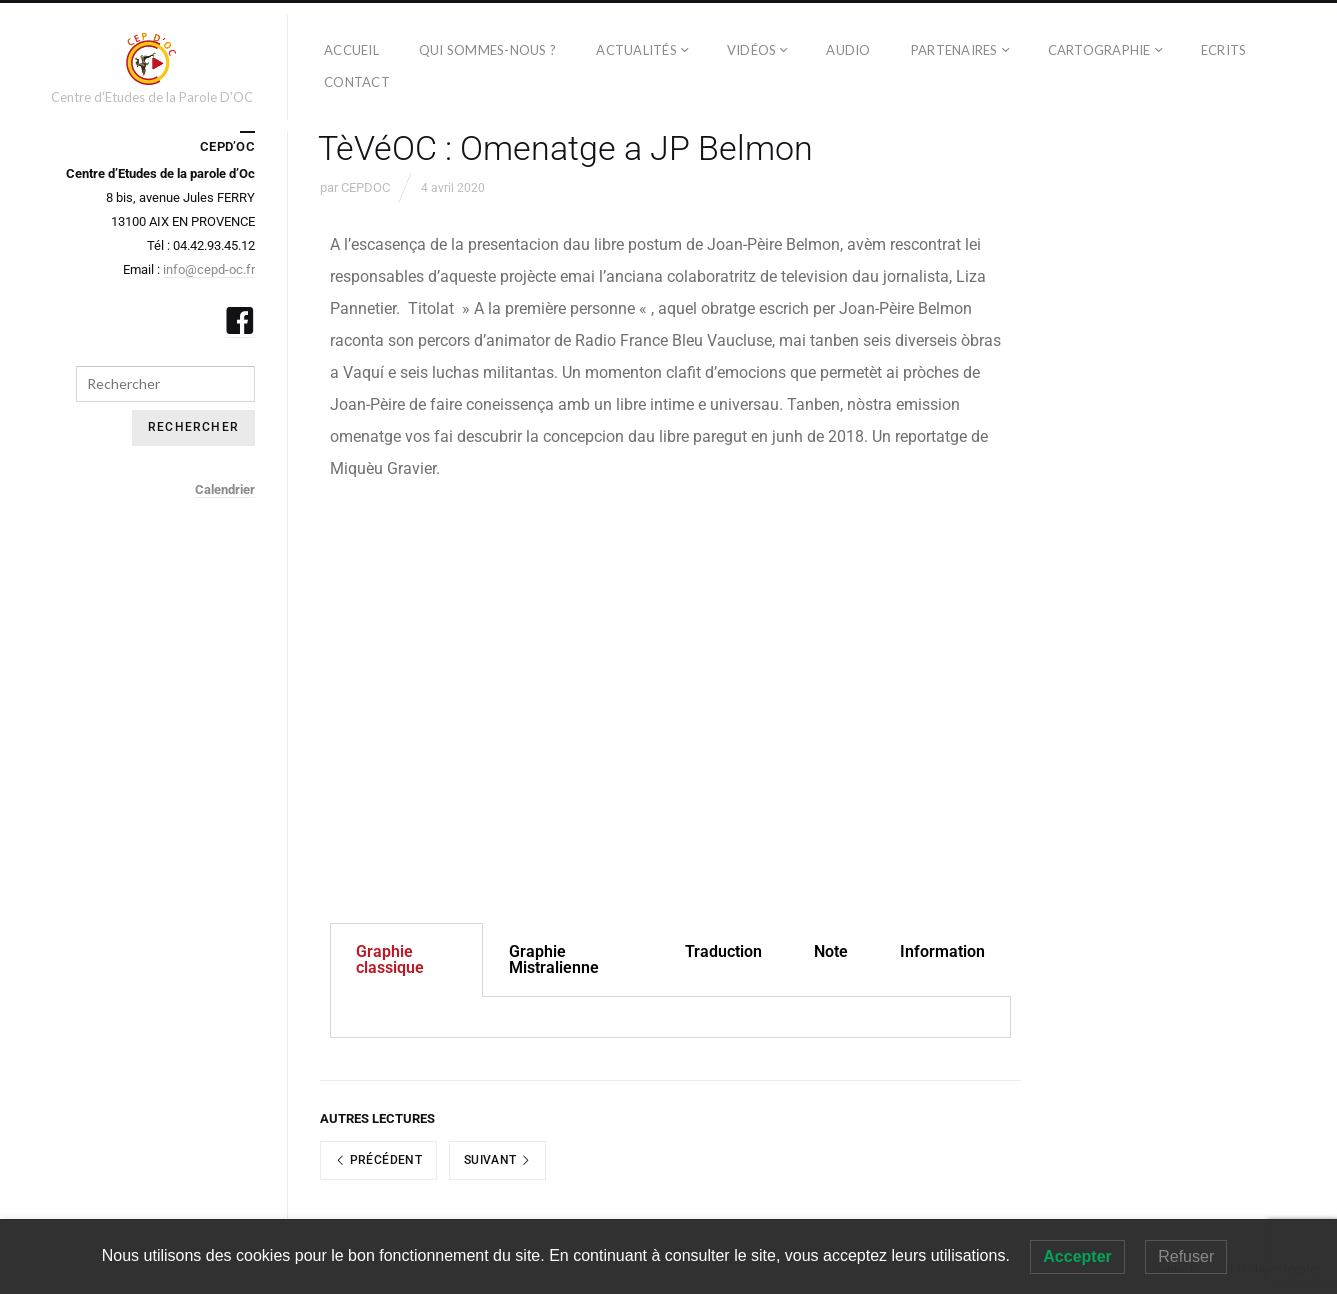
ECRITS (1224, 50)
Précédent (378, 1160)
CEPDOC (365, 187)
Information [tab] (942, 951)
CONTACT (357, 82)
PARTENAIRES (954, 50)
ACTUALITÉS (636, 50)
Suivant (497, 1160)
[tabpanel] (670, 1017)
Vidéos (752, 50)
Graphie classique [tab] (390, 959)
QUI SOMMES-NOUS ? (487, 50)
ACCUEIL (351, 50)
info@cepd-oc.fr (209, 269)
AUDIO (848, 50)
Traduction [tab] (723, 951)
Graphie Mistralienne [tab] (554, 959)
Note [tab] (831, 951)
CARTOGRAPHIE (1099, 50)
